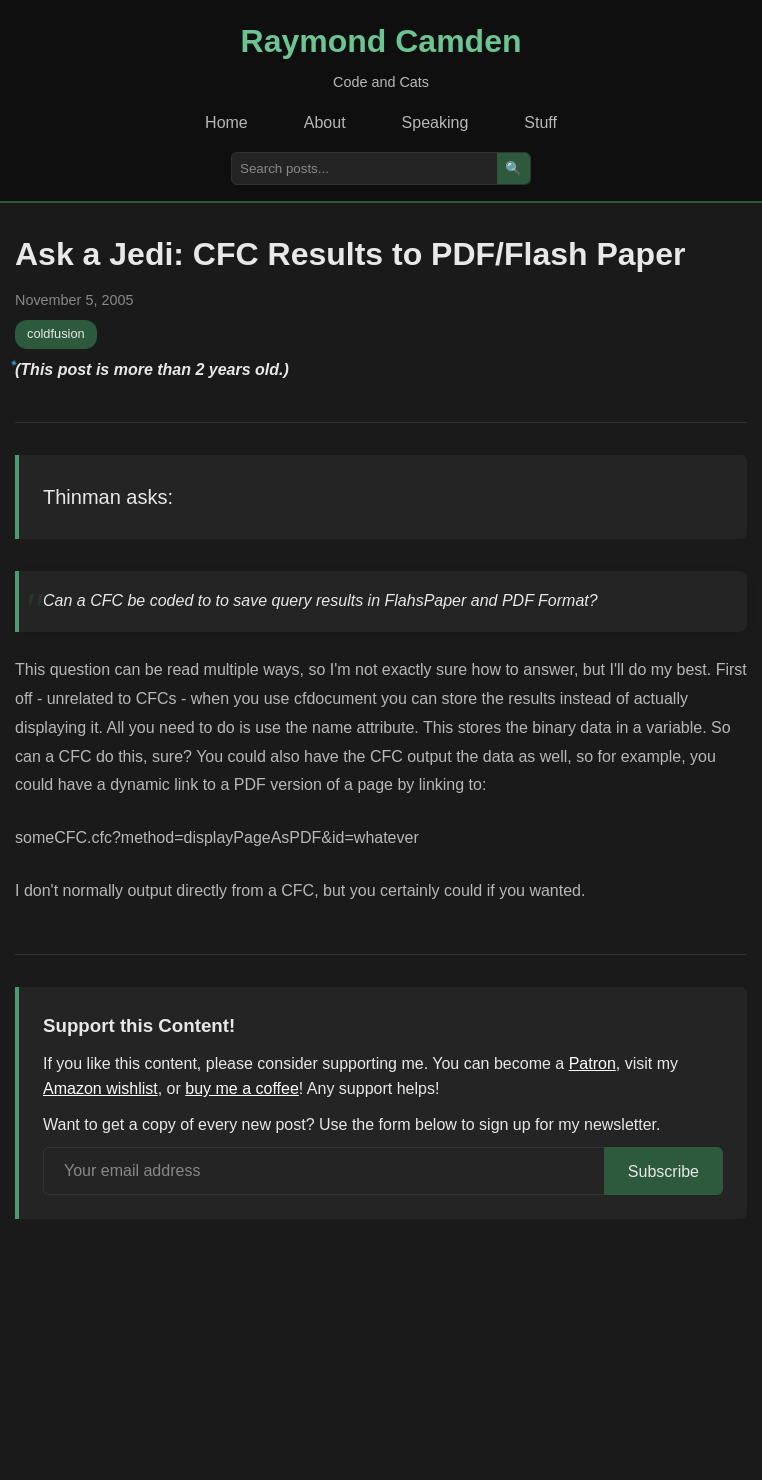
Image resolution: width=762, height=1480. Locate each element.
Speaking (435, 122)
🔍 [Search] (513, 168)
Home (226, 122)
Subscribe (663, 1171)
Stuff (540, 122)
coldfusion (56, 333)
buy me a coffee (242, 1088)
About (325, 122)
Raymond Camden (381, 41)
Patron (592, 1063)
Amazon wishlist (100, 1088)
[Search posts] (364, 168)
